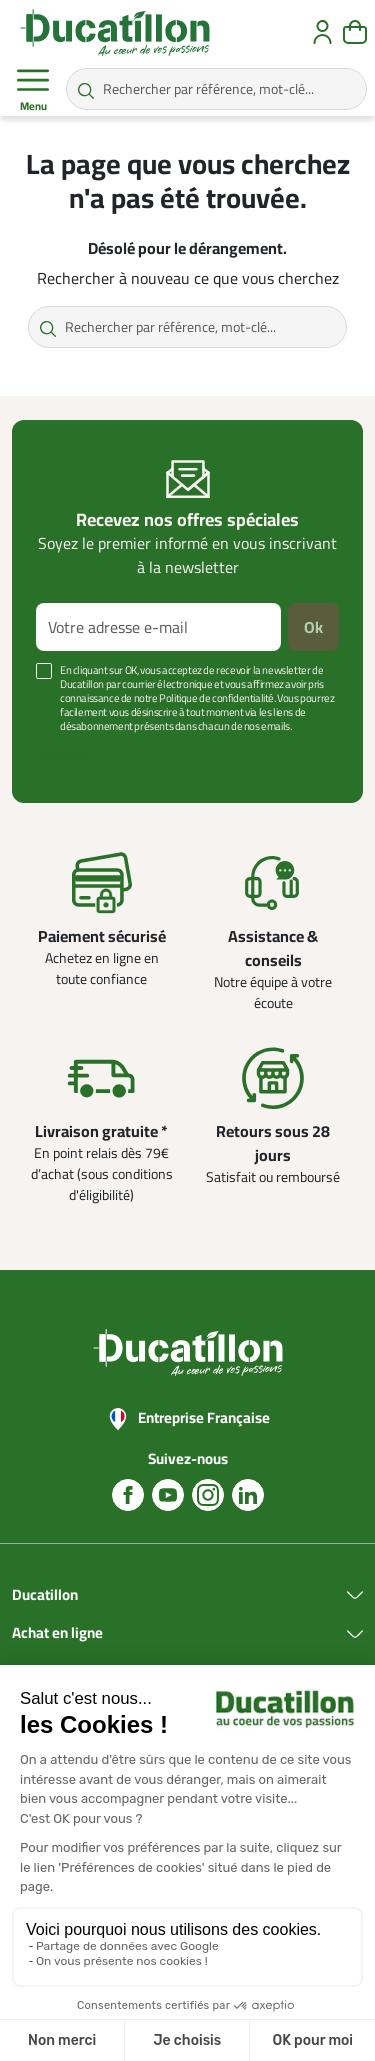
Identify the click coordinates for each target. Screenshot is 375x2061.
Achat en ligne (57, 1633)
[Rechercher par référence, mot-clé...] (216, 89)
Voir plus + (65, 756)
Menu (33, 90)
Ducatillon (45, 1595)
